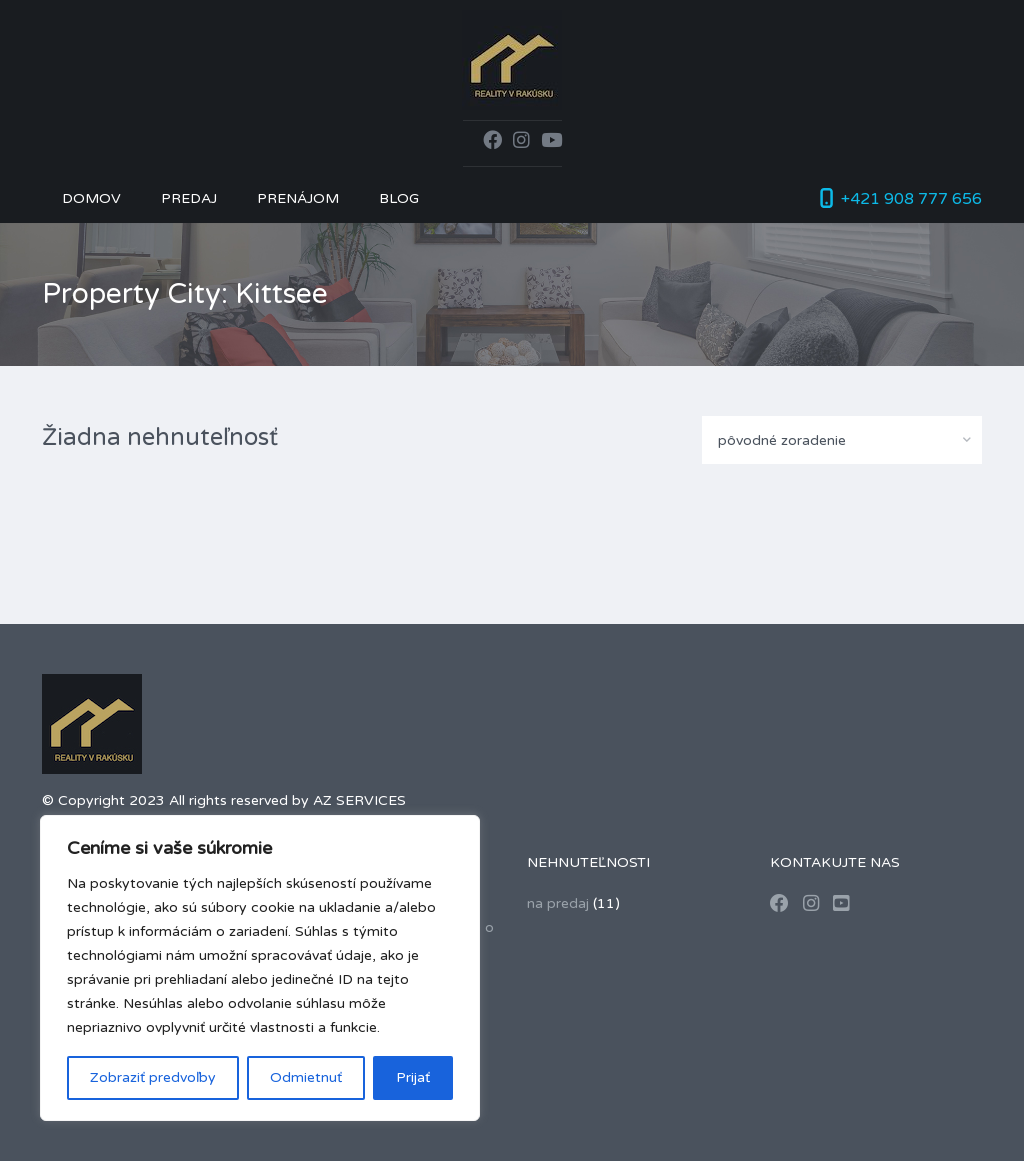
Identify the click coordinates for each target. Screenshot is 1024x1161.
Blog (399, 198)
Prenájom (298, 198)
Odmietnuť (306, 1077)
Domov (91, 198)
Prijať (413, 1077)
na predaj (558, 903)
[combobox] (842, 440)
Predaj (189, 198)
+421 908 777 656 (911, 199)
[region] (260, 968)
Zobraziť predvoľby (153, 1077)
